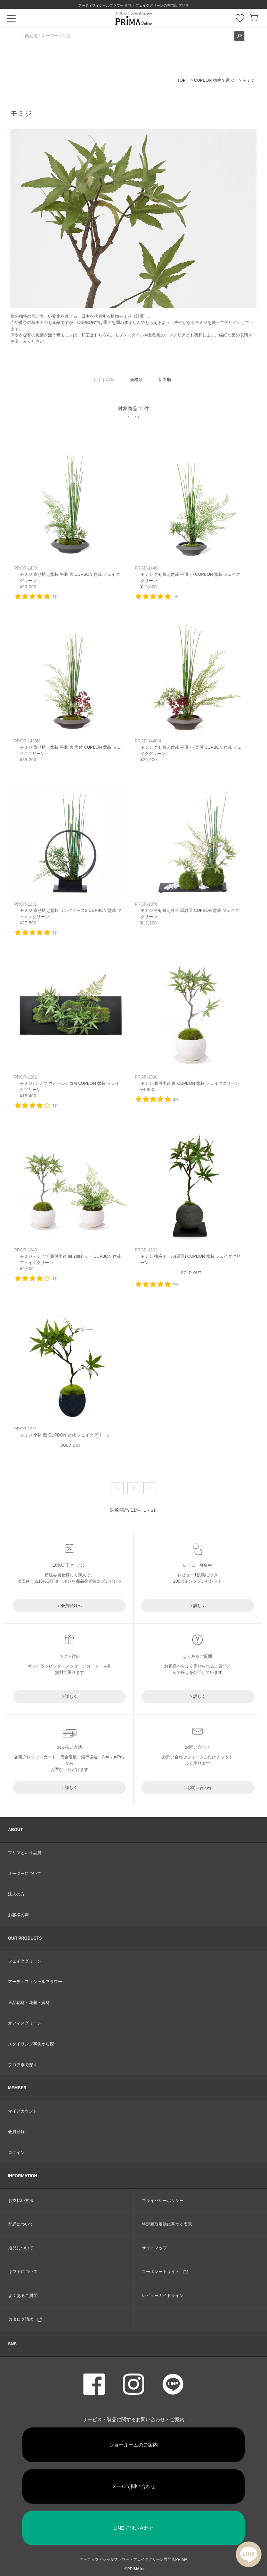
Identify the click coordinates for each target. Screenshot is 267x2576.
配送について (20, 2224)
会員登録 (16, 2131)
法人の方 (16, 1894)
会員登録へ (71, 1605)
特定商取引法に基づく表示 (167, 2224)
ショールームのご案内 (133, 2445)
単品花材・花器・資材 (29, 2002)
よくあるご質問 (23, 2295)
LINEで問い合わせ (133, 2528)
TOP (181, 80)
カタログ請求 (25, 2319)
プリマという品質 (24, 1852)
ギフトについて (23, 2271)
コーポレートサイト (165, 2271)
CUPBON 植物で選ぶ (214, 80)
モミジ (248, 80)
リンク (71, 519)
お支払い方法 (20, 2200)
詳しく (199, 1605)
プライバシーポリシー (163, 2200)
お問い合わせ (199, 1787)
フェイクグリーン (24, 1961)
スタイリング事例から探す (33, 2044)
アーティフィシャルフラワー (35, 1981)
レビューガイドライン (163, 2295)
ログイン (16, 2152)
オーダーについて (24, 1873)
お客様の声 (18, 1915)
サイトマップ (154, 2247)
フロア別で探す (22, 2064)
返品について (20, 2247)
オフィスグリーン (24, 2023)
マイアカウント (22, 2111)
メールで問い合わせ (133, 2486)
